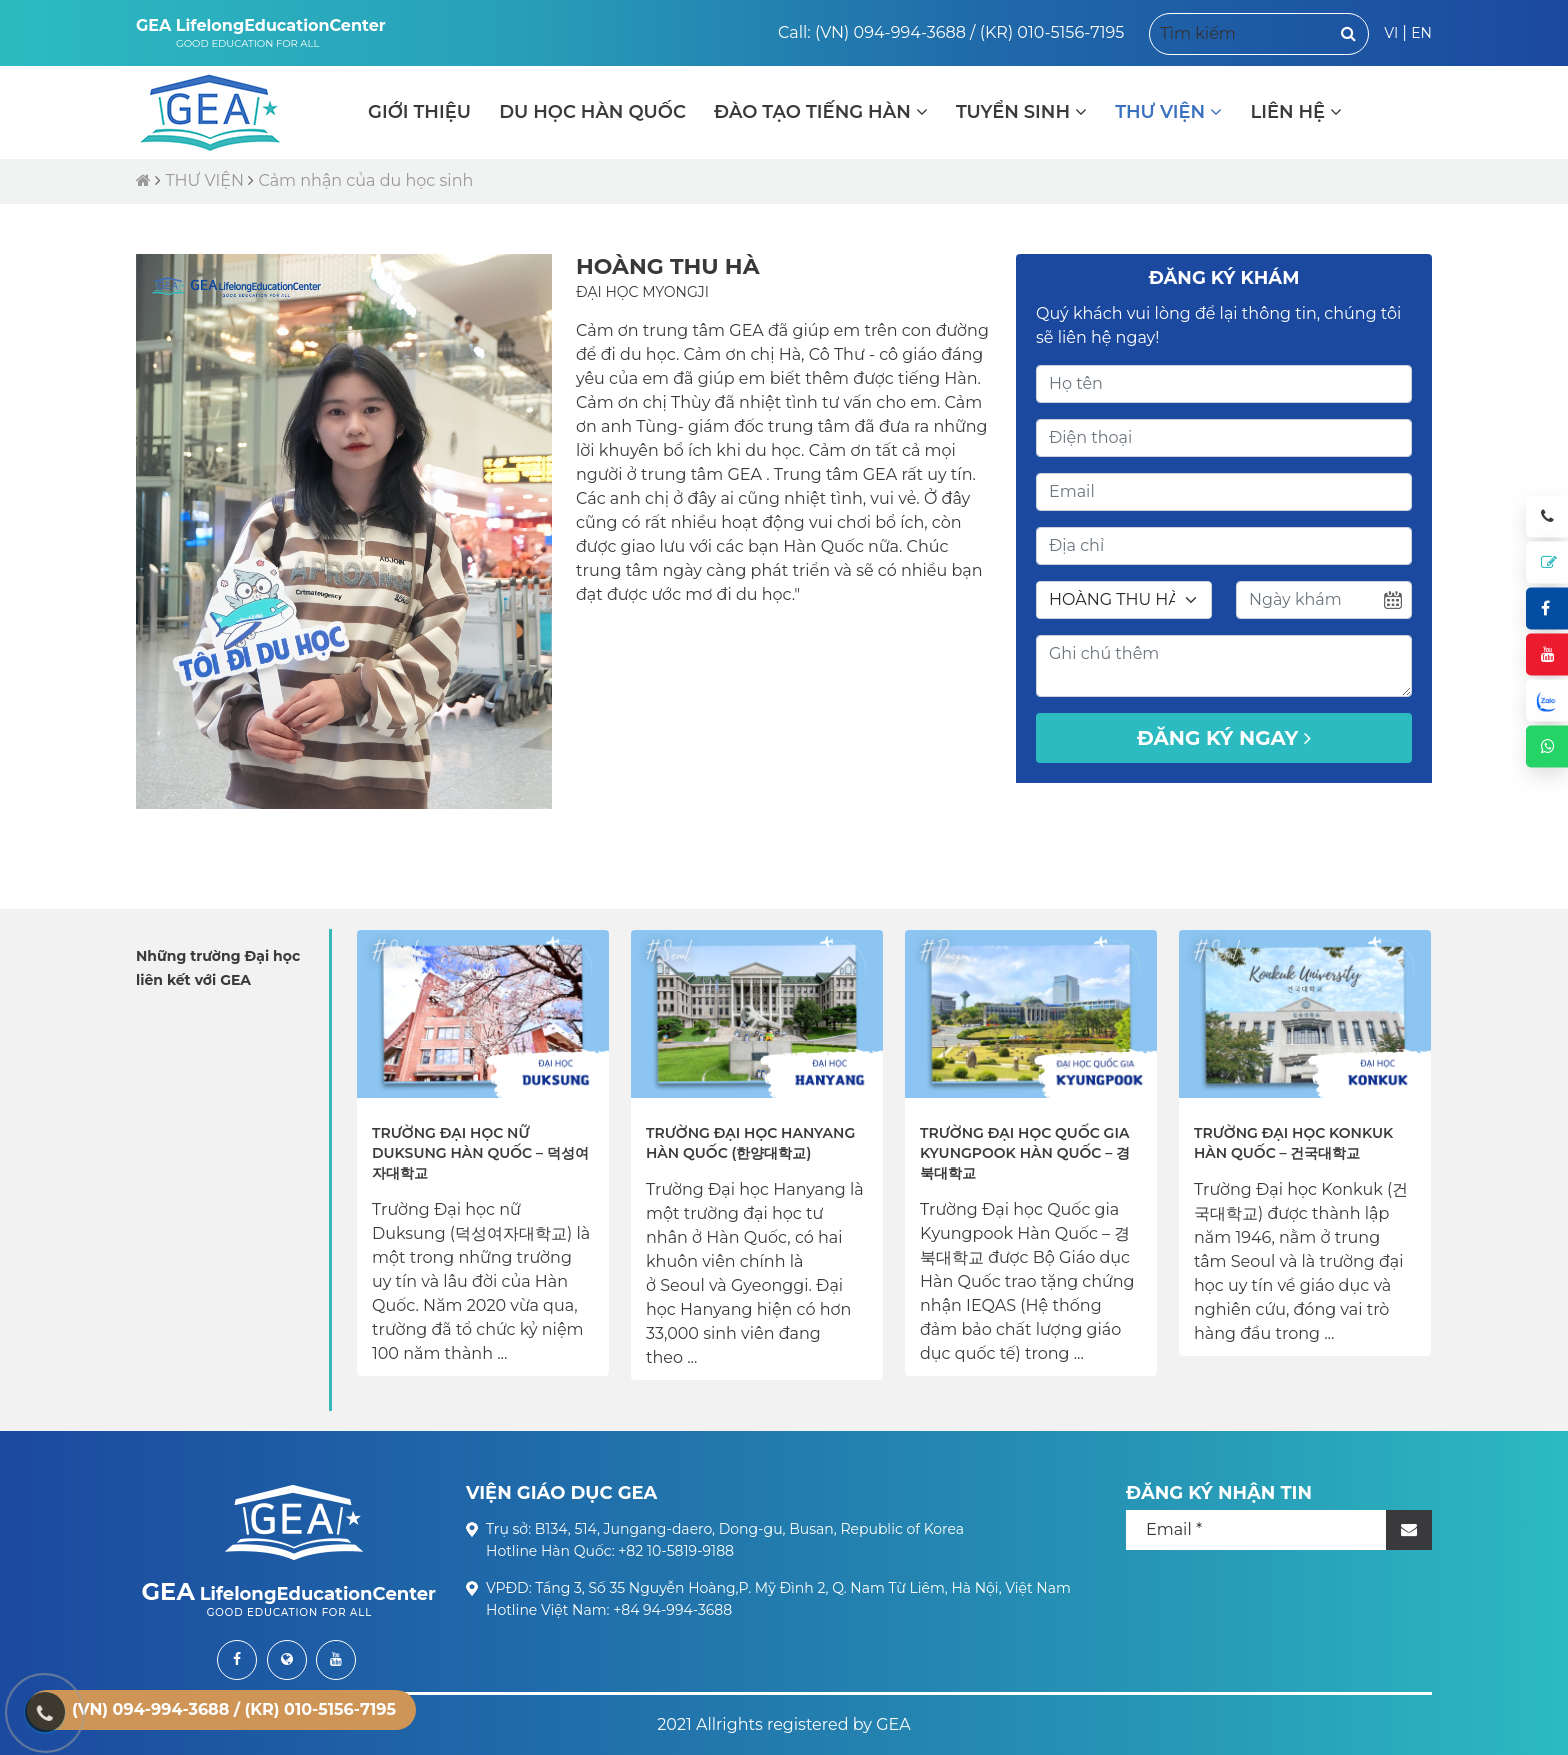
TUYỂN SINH (1021, 112)
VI (1391, 33)
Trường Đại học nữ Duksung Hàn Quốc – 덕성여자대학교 (480, 1153)
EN (1421, 33)
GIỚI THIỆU (419, 112)
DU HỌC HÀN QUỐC (592, 112)
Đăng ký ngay (1224, 738)
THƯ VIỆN (1168, 112)
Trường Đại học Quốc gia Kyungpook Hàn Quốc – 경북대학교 (1025, 1153)
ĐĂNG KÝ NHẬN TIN (1219, 1493)
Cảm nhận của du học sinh (365, 180)
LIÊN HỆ (1296, 112)
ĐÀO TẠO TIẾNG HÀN (821, 112)
